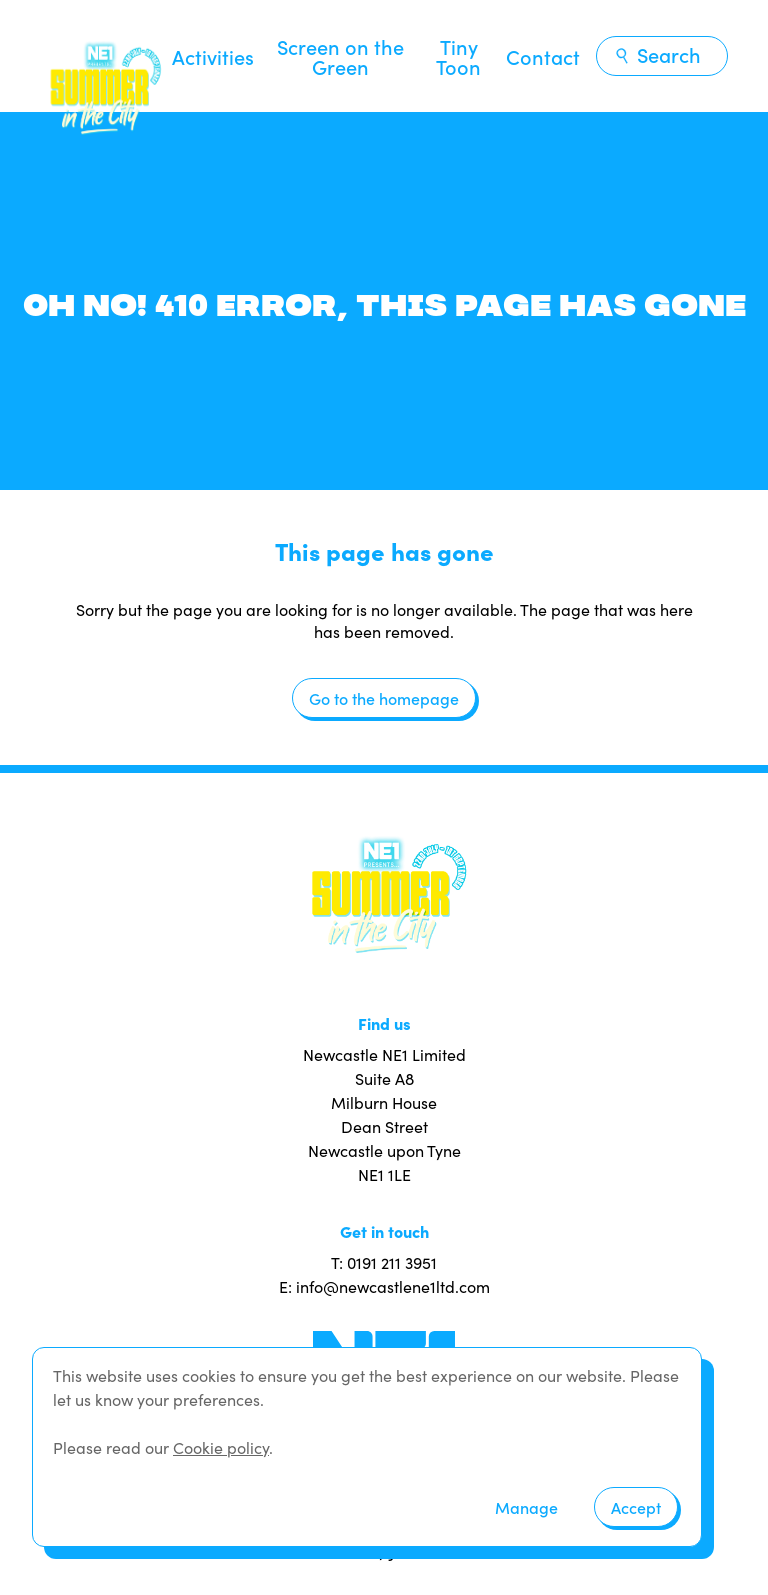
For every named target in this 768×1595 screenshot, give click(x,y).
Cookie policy (221, 1447)
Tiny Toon (458, 56)
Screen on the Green (340, 56)
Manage (526, 1507)
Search (657, 54)
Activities (213, 56)
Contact (543, 56)
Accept (636, 1507)
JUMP (410, 1550)
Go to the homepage (384, 698)
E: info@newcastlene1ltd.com (384, 1286)
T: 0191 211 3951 (384, 1262)
